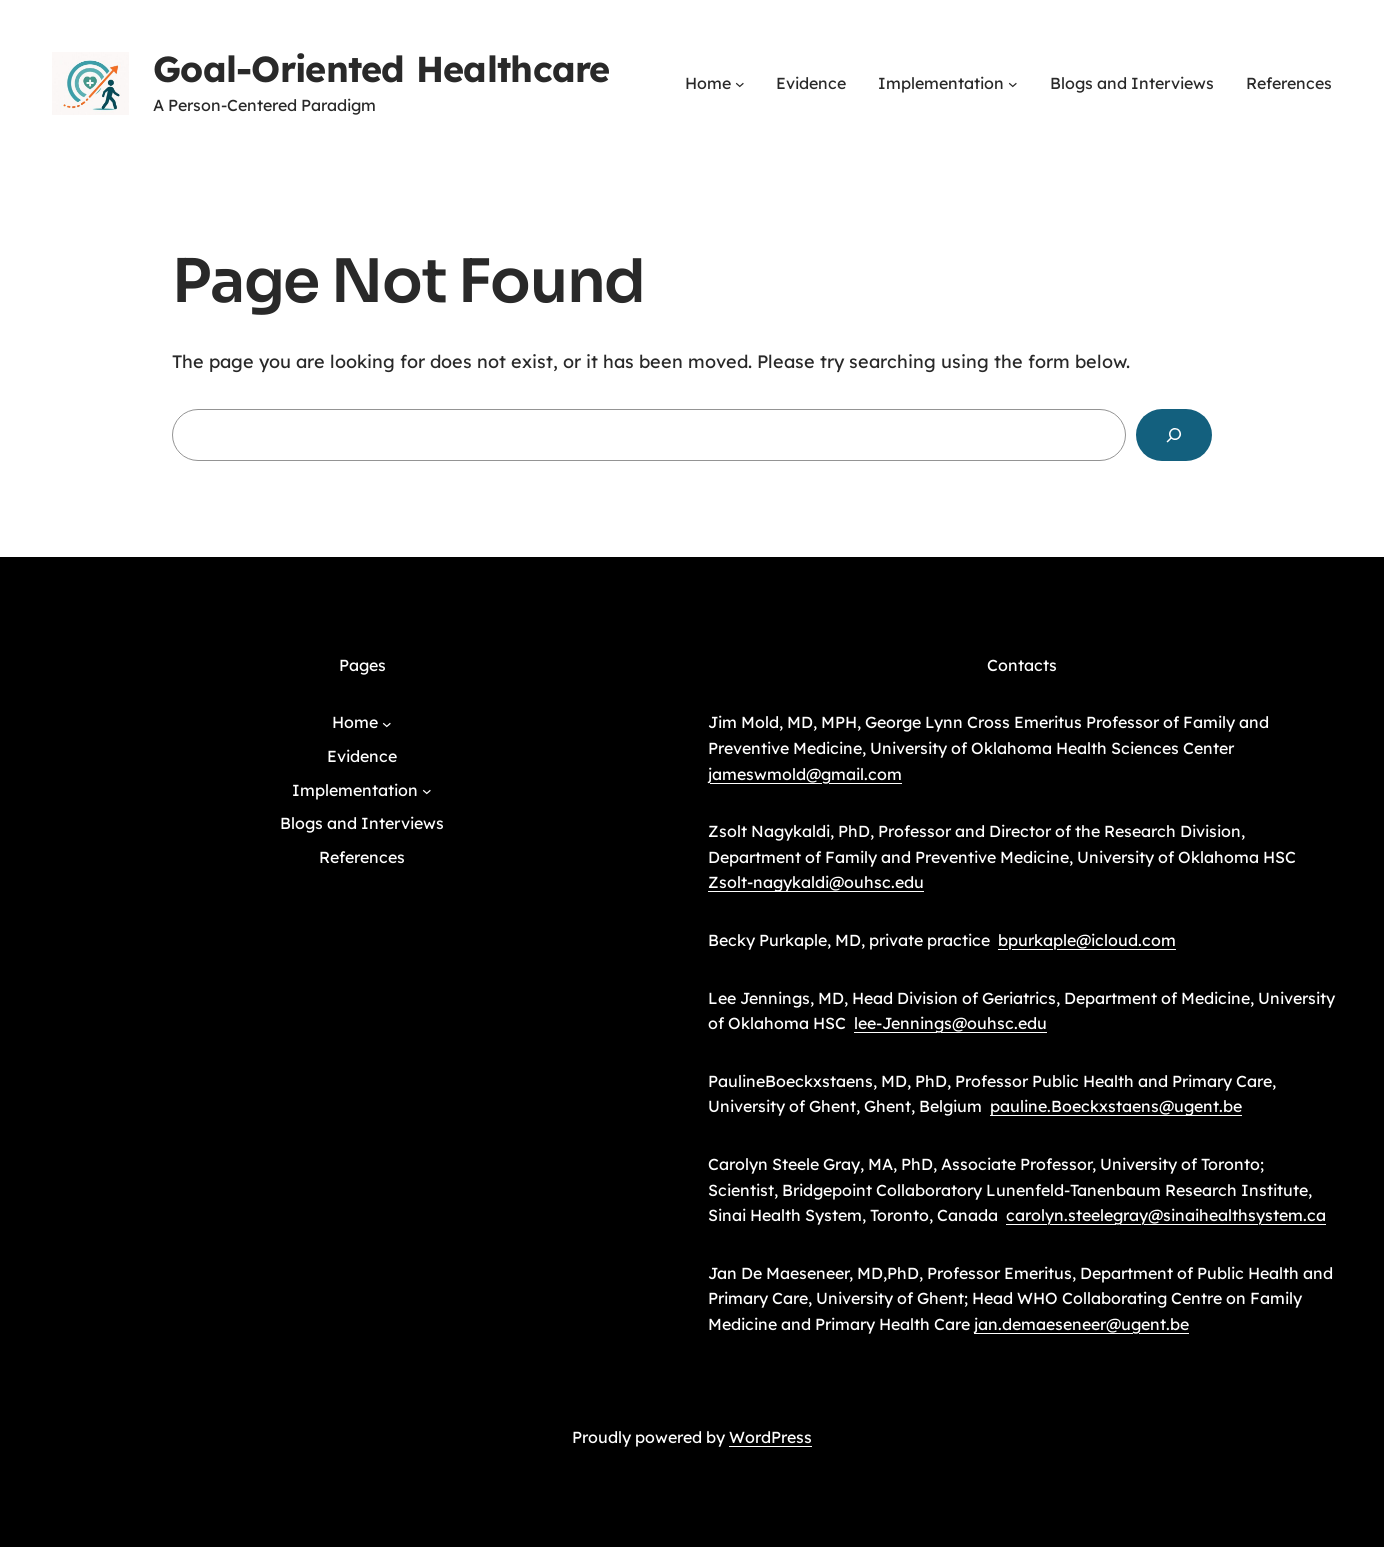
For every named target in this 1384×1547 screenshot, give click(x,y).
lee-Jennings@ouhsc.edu (950, 1023)
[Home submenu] (740, 84)
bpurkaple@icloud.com (1087, 940)
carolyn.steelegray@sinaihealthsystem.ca (1166, 1215)
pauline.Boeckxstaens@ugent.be (1116, 1106)
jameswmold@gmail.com (805, 774)
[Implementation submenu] (1013, 84)
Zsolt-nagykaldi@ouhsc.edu (816, 882)
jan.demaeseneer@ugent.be (1081, 1324)
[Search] (1174, 435)
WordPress (770, 1437)
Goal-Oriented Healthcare (381, 68)
